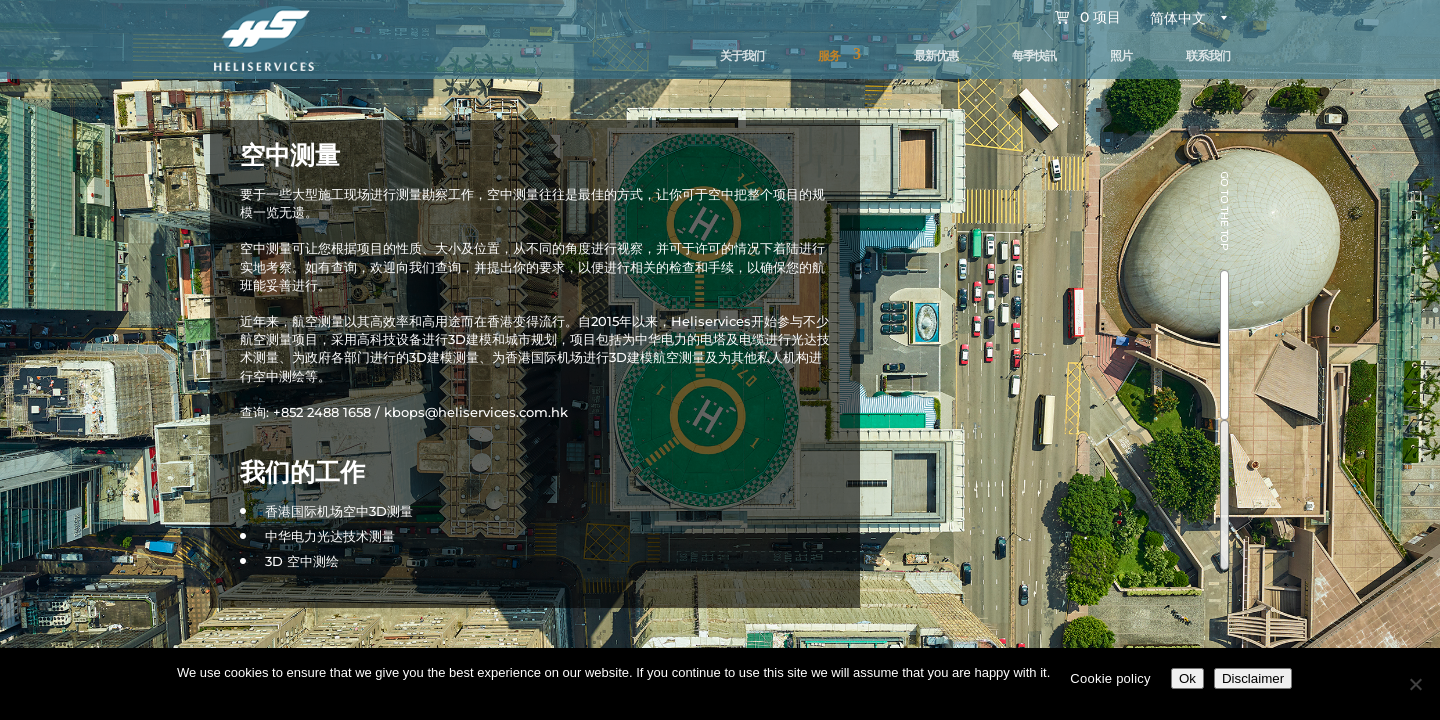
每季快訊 (1034, 55)
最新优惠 (936, 55)
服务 (829, 55)
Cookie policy (1110, 678)
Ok (1187, 678)
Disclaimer (1253, 678)
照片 (1121, 55)
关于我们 (742, 55)
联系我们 (1208, 55)
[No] (1415, 684)
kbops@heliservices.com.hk (476, 412)
